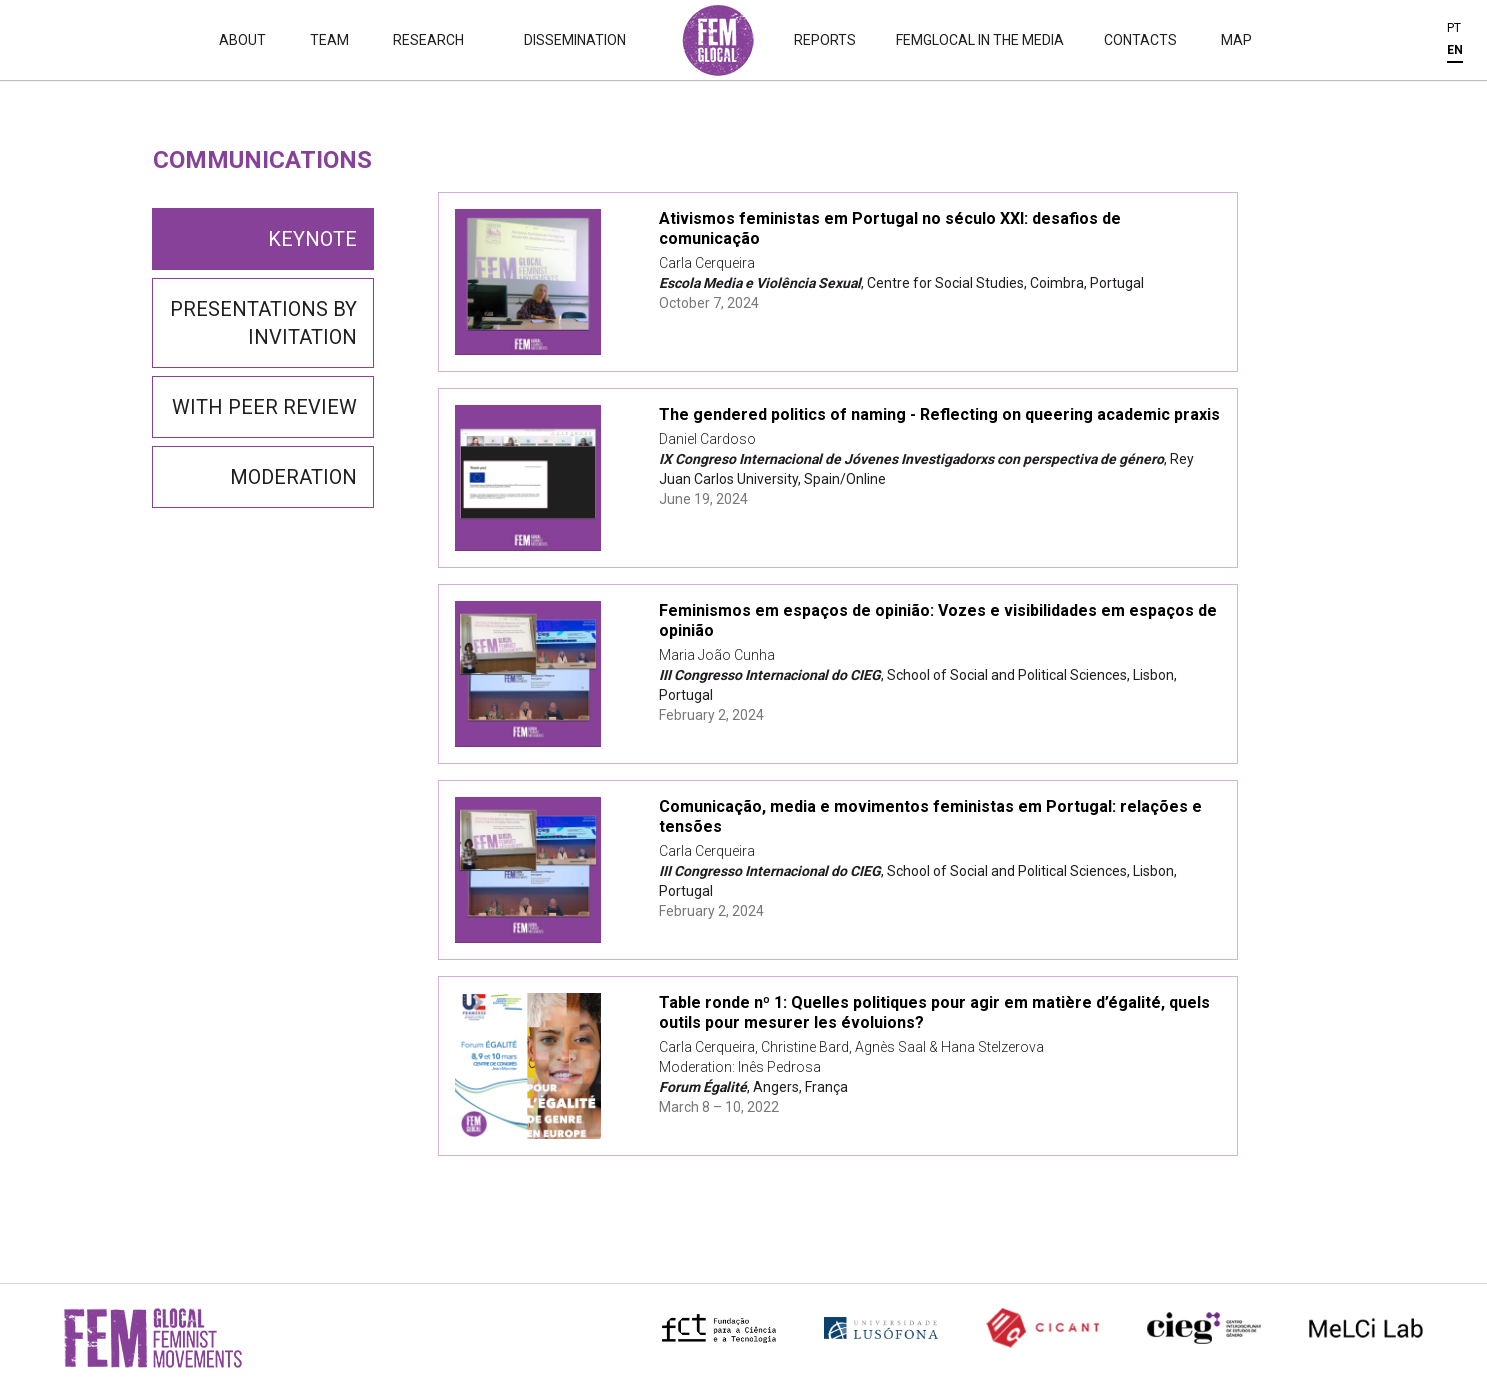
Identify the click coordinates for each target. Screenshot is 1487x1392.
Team (329, 40)
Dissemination (575, 40)
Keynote (312, 239)
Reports (825, 40)
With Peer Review (264, 407)
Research (428, 40)
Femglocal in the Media (980, 40)
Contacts (1140, 40)
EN (1455, 50)
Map (1236, 40)
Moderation (293, 477)
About (242, 40)
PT (1454, 28)
